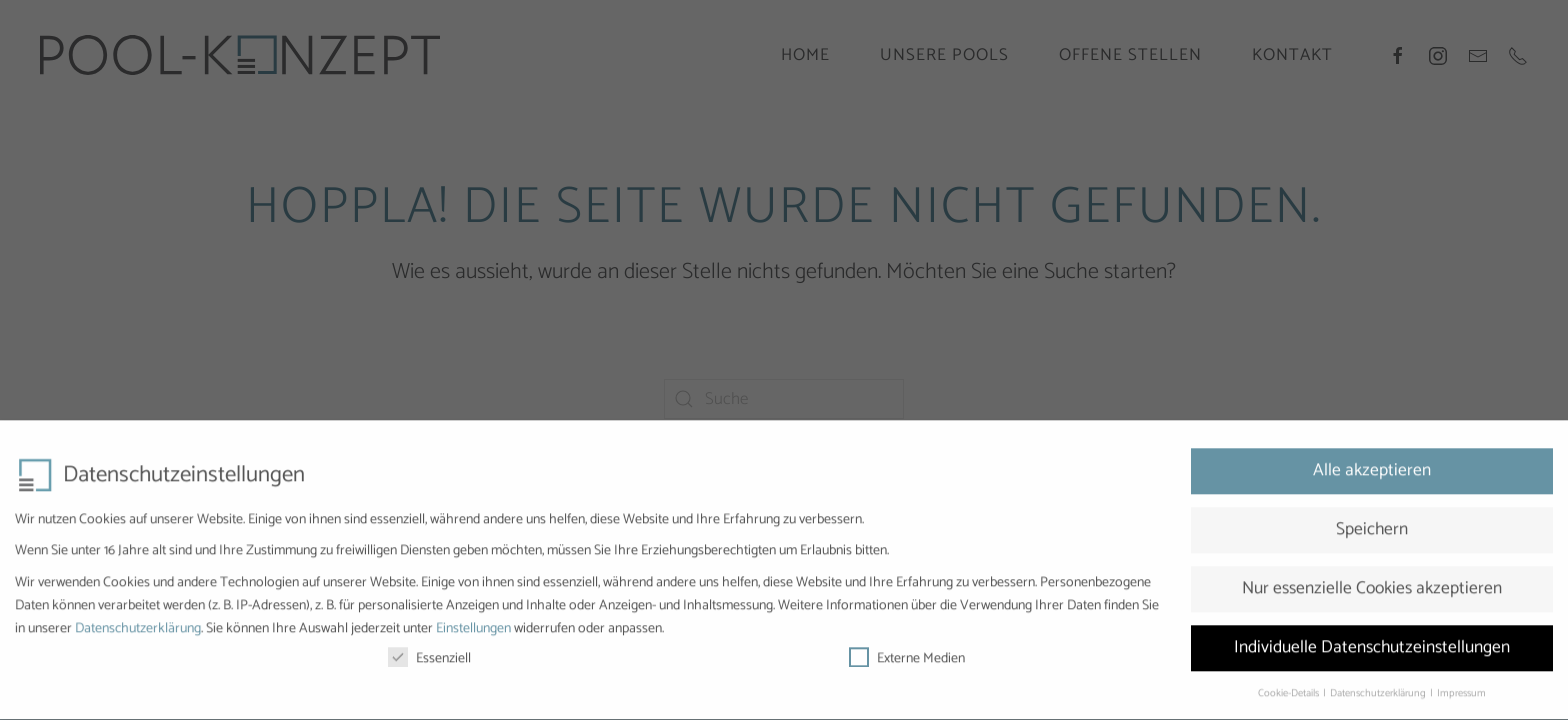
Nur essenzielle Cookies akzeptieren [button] (1372, 582)
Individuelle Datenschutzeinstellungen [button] (1372, 641)
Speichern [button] (1372, 523)
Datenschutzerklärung (138, 622)
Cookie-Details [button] (1289, 687)
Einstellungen (473, 622)
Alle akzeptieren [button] (1372, 464)
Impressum (1461, 687)
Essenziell (429, 652)
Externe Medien (907, 652)
